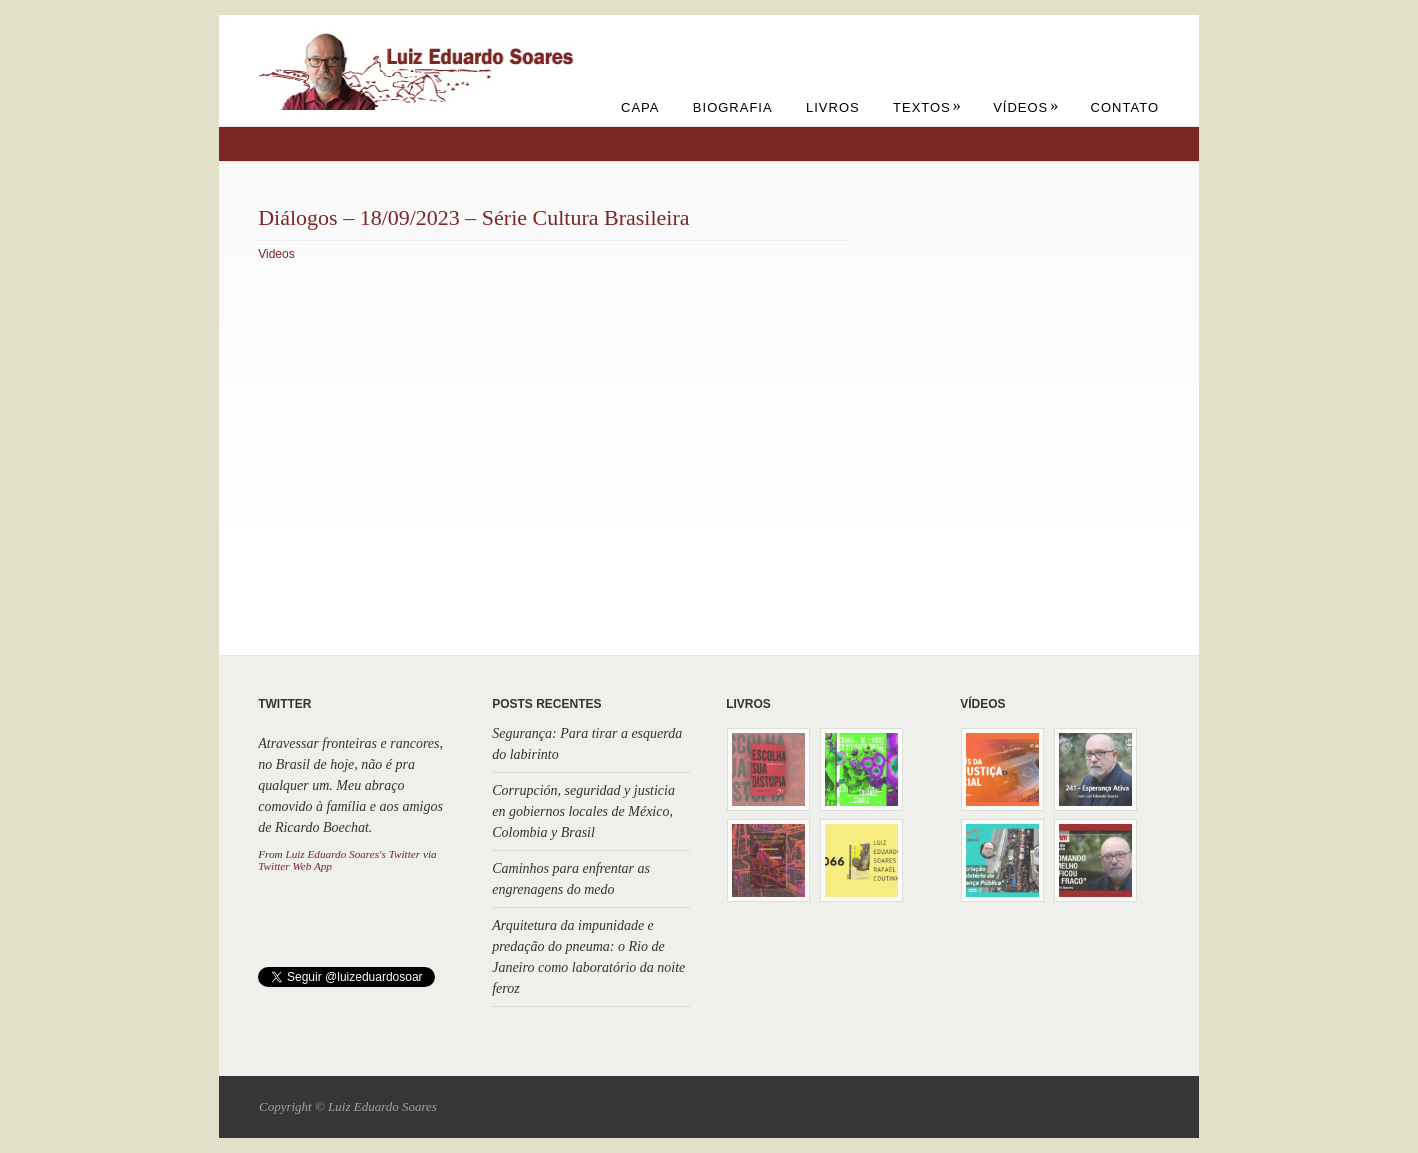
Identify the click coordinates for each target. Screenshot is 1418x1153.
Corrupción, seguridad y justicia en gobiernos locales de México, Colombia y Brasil (583, 811)
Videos (276, 254)
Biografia (733, 107)
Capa (640, 107)
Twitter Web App (295, 866)
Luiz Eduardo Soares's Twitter (352, 854)
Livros (833, 107)
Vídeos (1026, 107)
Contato (1125, 107)
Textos (927, 107)
